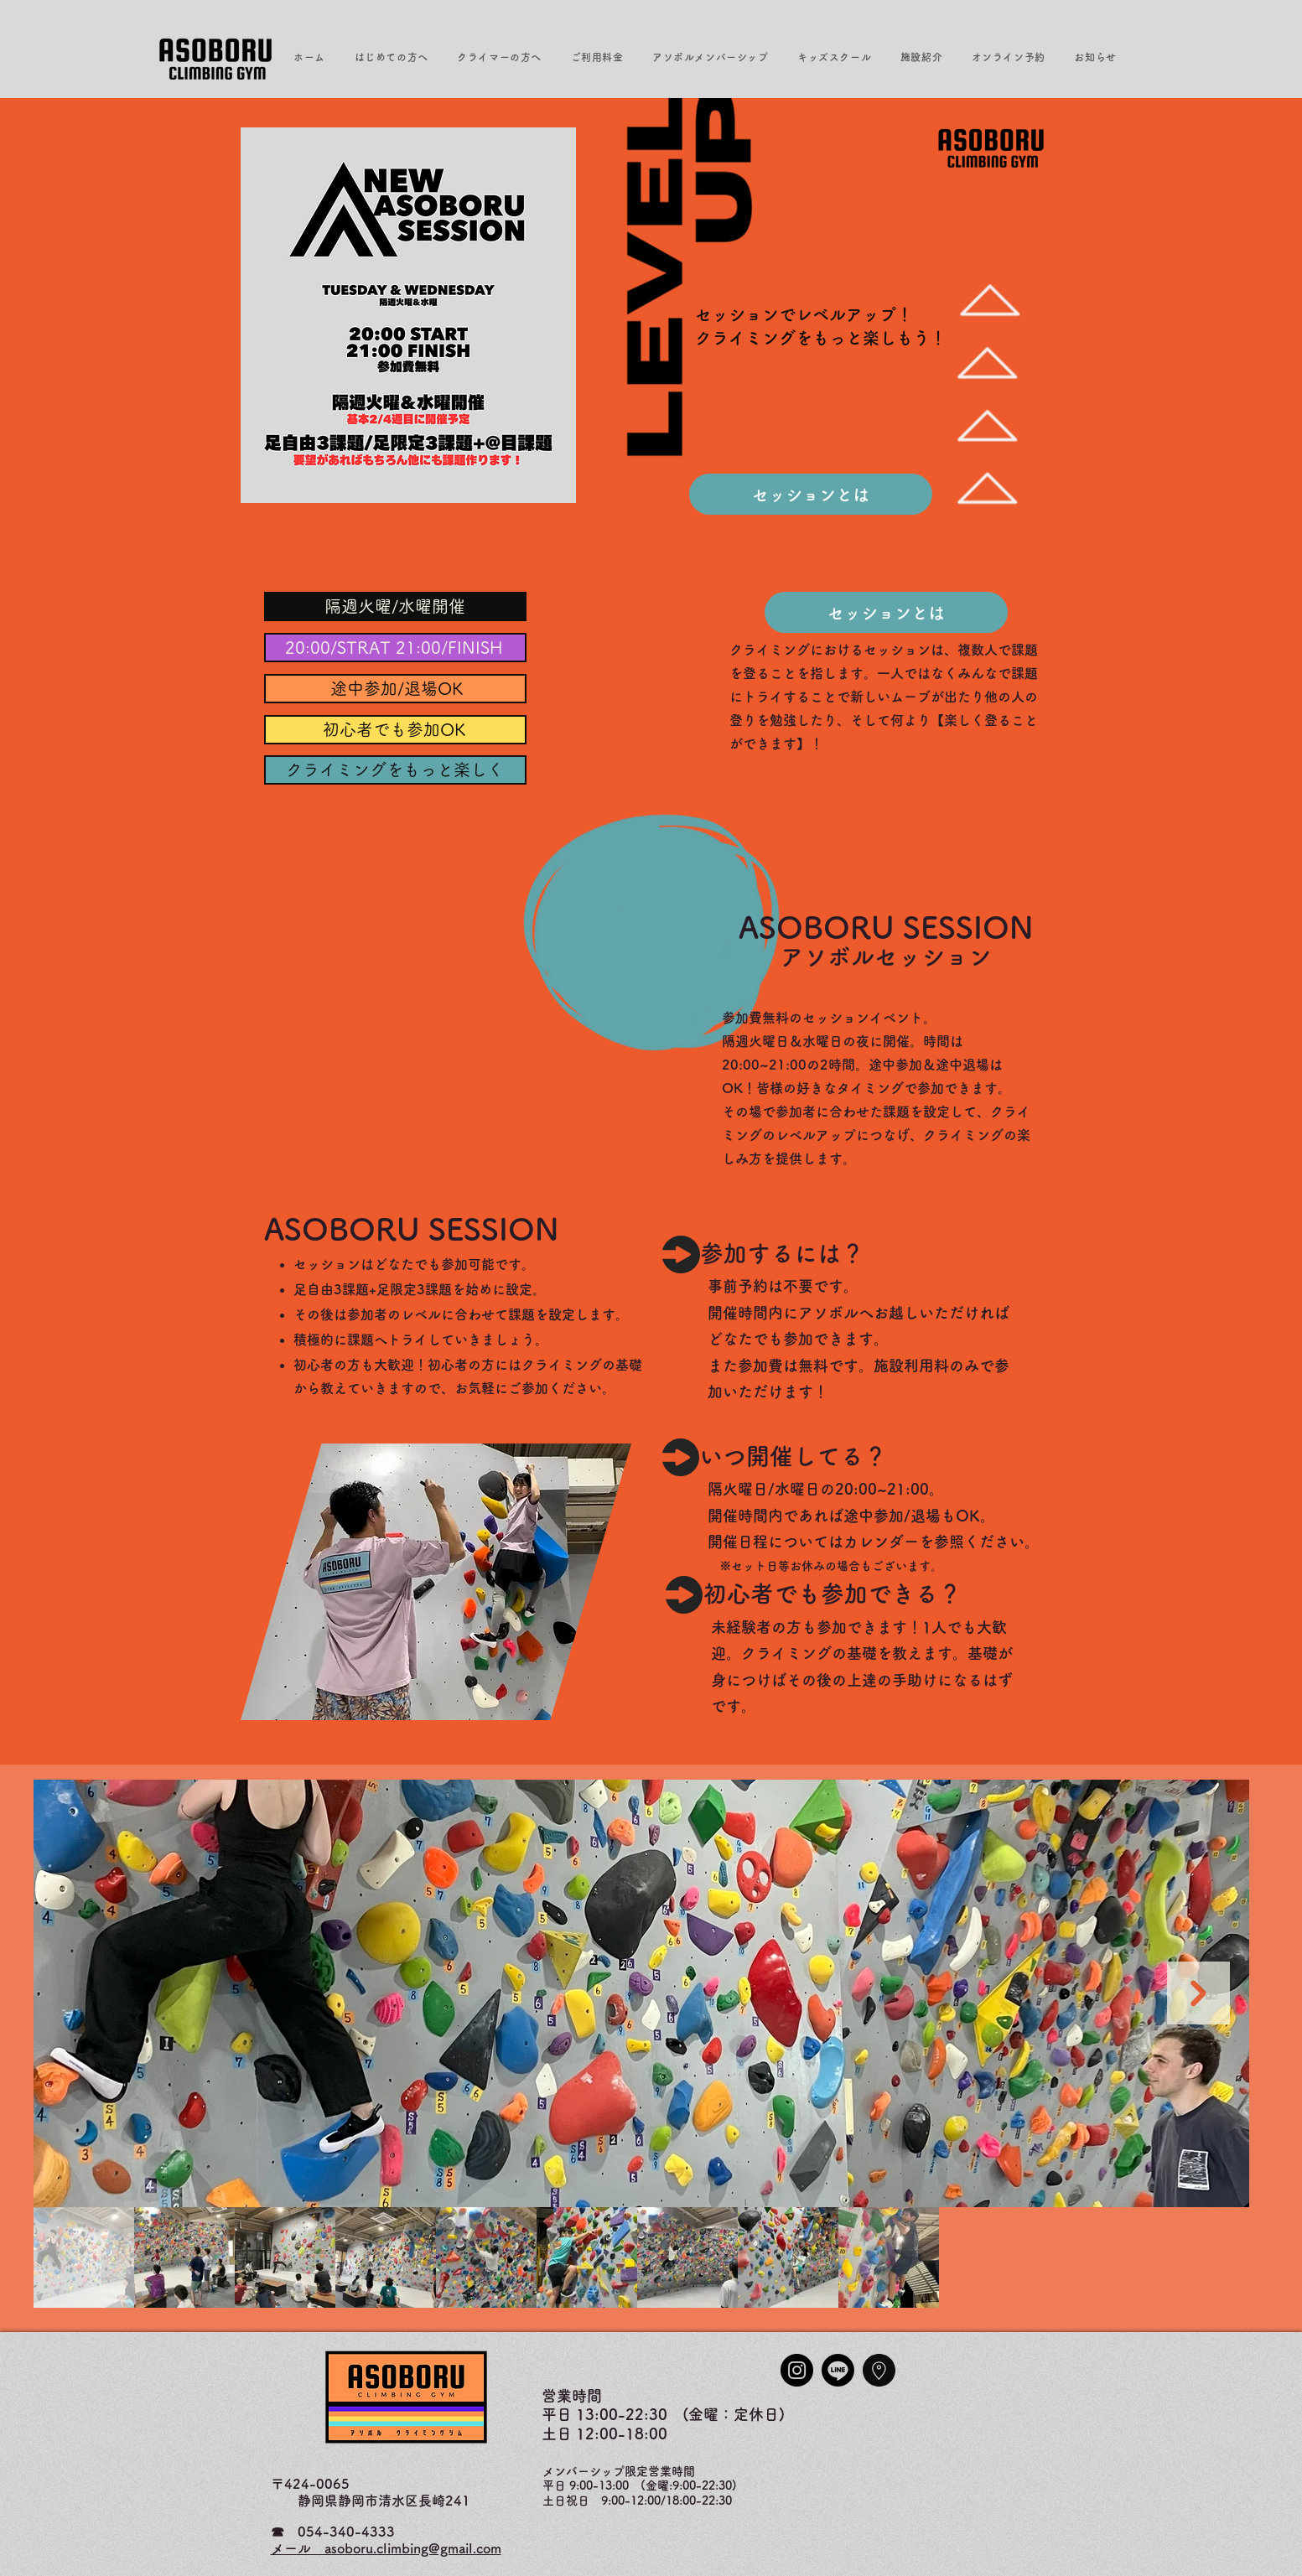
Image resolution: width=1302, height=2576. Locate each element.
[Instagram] (797, 2370)
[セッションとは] (810, 494)
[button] (391, 57)
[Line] (838, 2370)
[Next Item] (1198, 1993)
